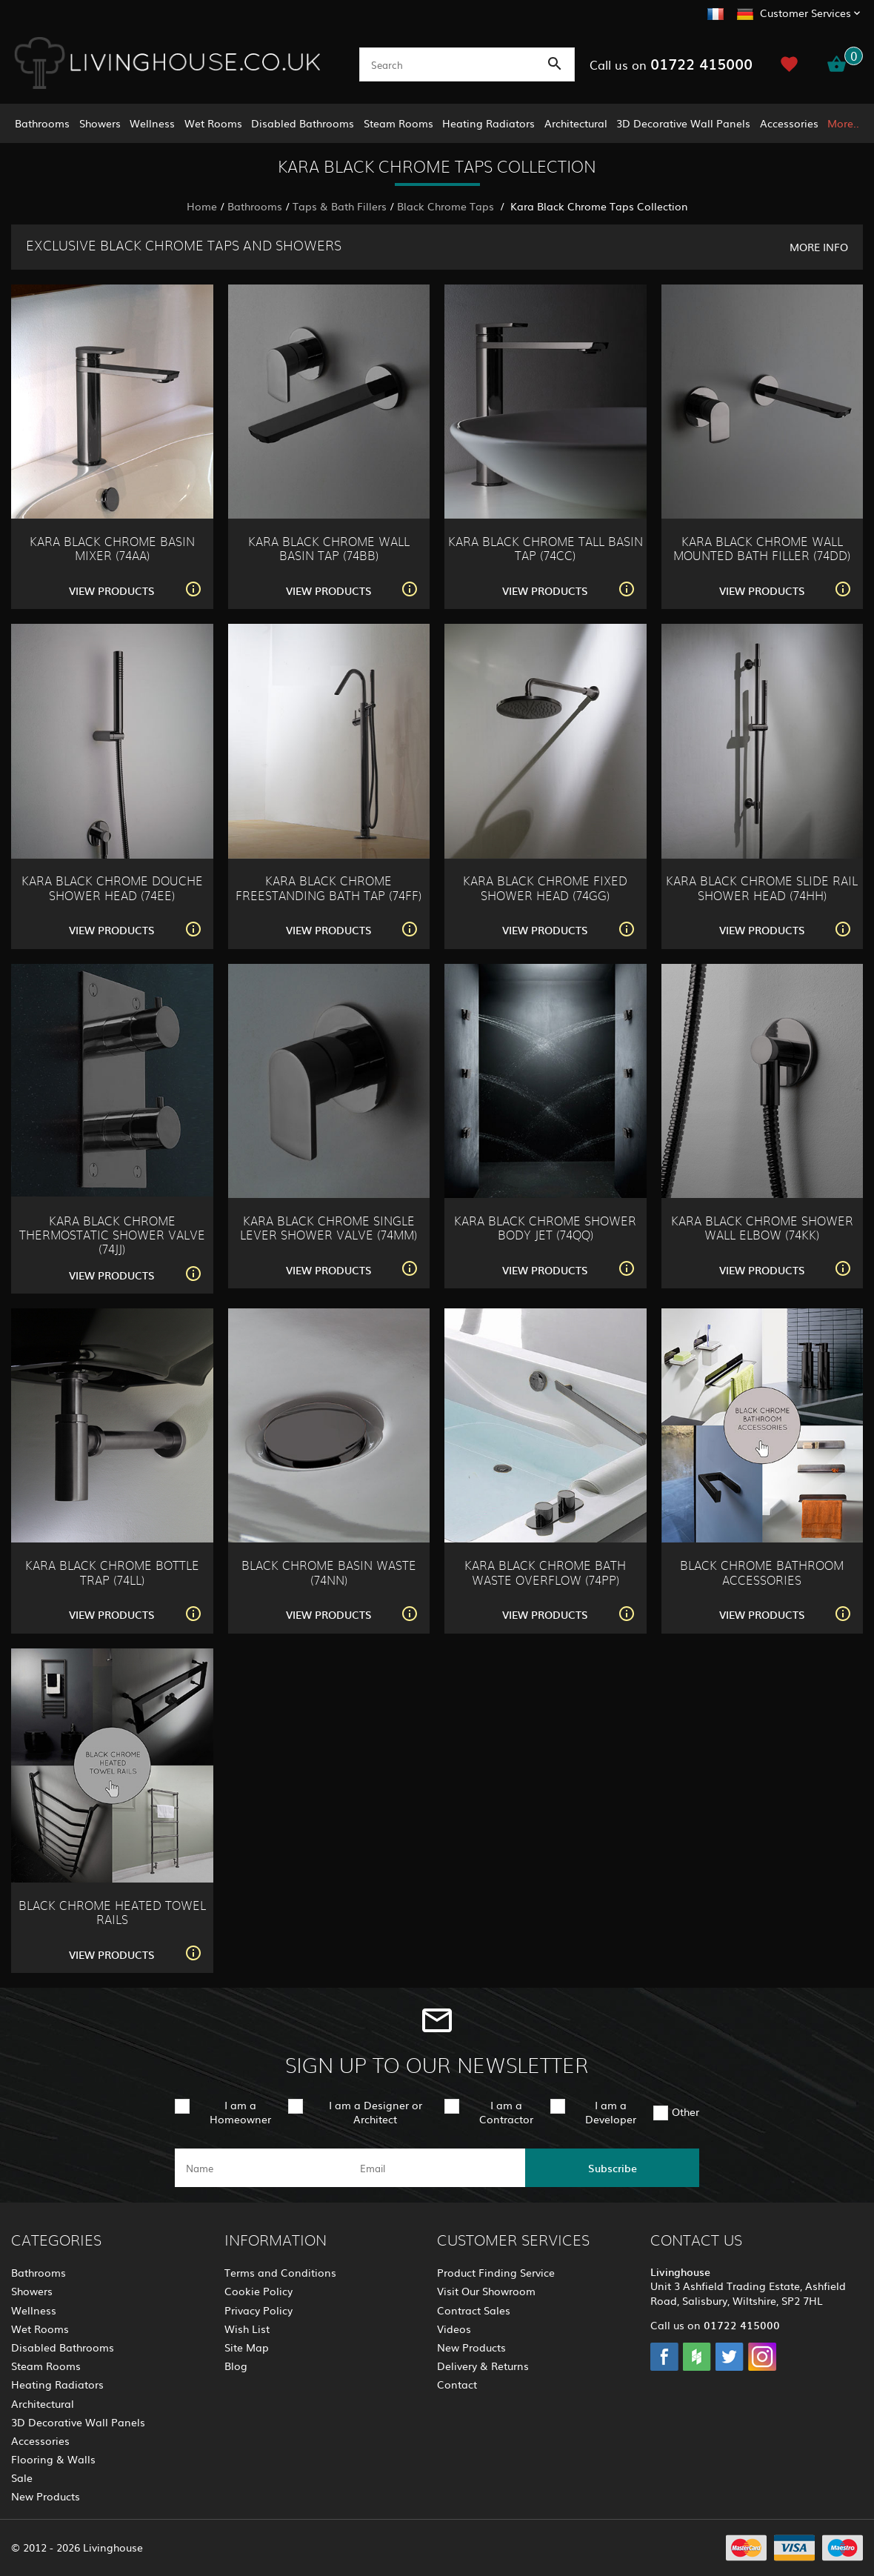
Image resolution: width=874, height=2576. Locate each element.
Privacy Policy (258, 2310)
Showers (100, 123)
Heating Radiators (488, 123)
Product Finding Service (496, 2272)
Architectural (575, 123)
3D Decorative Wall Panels (683, 123)
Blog (235, 2365)
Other (685, 2111)
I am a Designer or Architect (375, 2111)
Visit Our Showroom (486, 2290)
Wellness (152, 123)
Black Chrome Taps (447, 206)
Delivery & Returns (483, 2365)
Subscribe (612, 2168)
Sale (22, 2477)
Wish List (247, 2328)
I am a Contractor (506, 2111)
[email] (436, 2167)
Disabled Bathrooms (302, 123)
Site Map (246, 2347)
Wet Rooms (213, 123)
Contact (457, 2384)
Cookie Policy (258, 2290)
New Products (45, 2496)
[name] (262, 2167)
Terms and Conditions (280, 2272)
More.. (843, 123)
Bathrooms (42, 123)
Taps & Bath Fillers (340, 206)
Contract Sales (473, 2310)
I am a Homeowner (240, 2111)
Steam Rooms (398, 123)
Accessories (789, 123)
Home (202, 206)
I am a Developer (610, 2111)
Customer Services (805, 12)
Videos (454, 2328)
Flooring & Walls (53, 2459)
